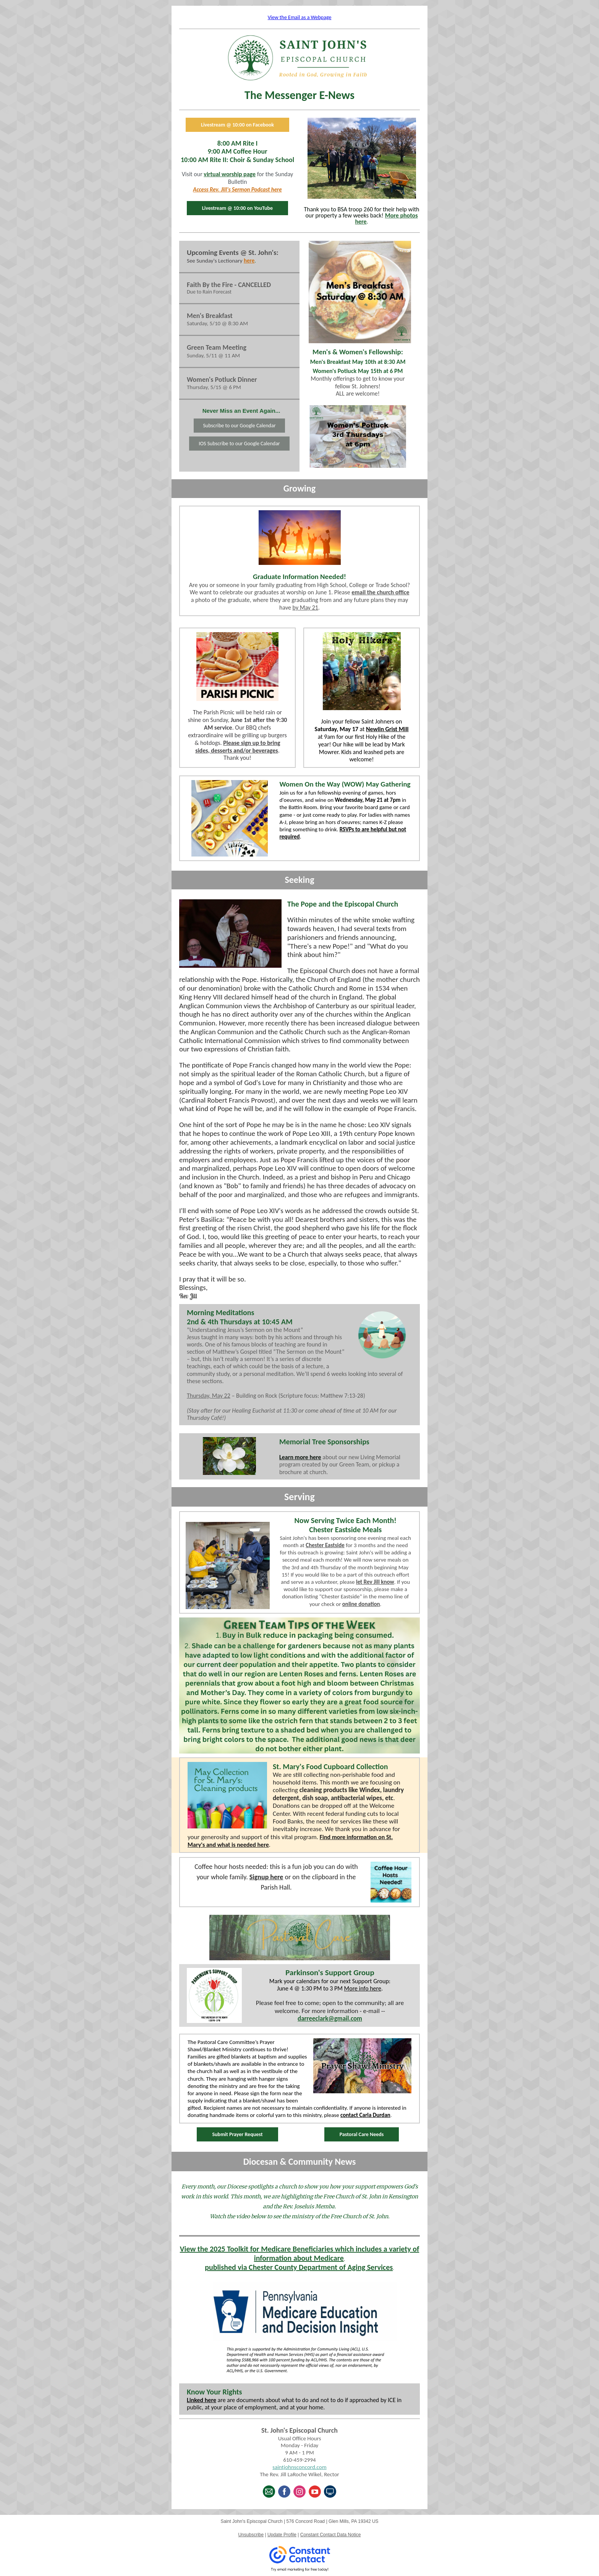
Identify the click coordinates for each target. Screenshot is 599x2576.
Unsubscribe (251, 2534)
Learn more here (300, 1457)
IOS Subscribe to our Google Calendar (239, 443)
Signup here (266, 1877)
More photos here (386, 218)
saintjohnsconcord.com (299, 2467)
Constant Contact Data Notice (330, 2534)
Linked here (201, 2400)
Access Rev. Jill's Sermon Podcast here (237, 189)
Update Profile (281, 2534)
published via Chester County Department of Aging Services (299, 2267)
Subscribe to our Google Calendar (239, 425)
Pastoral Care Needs (362, 2134)
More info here (362, 1988)
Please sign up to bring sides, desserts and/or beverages (237, 746)
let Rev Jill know (375, 1581)
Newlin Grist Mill (387, 729)
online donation (361, 1604)
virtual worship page (230, 174)
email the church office (380, 592)
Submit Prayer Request (237, 2134)
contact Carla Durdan (365, 2115)
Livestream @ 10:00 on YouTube (237, 208)
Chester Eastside (325, 1545)
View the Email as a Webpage (300, 17)
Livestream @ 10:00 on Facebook (237, 125)
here (249, 260)
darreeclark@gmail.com (330, 2019)
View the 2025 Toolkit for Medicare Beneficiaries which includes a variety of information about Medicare (299, 2253)
